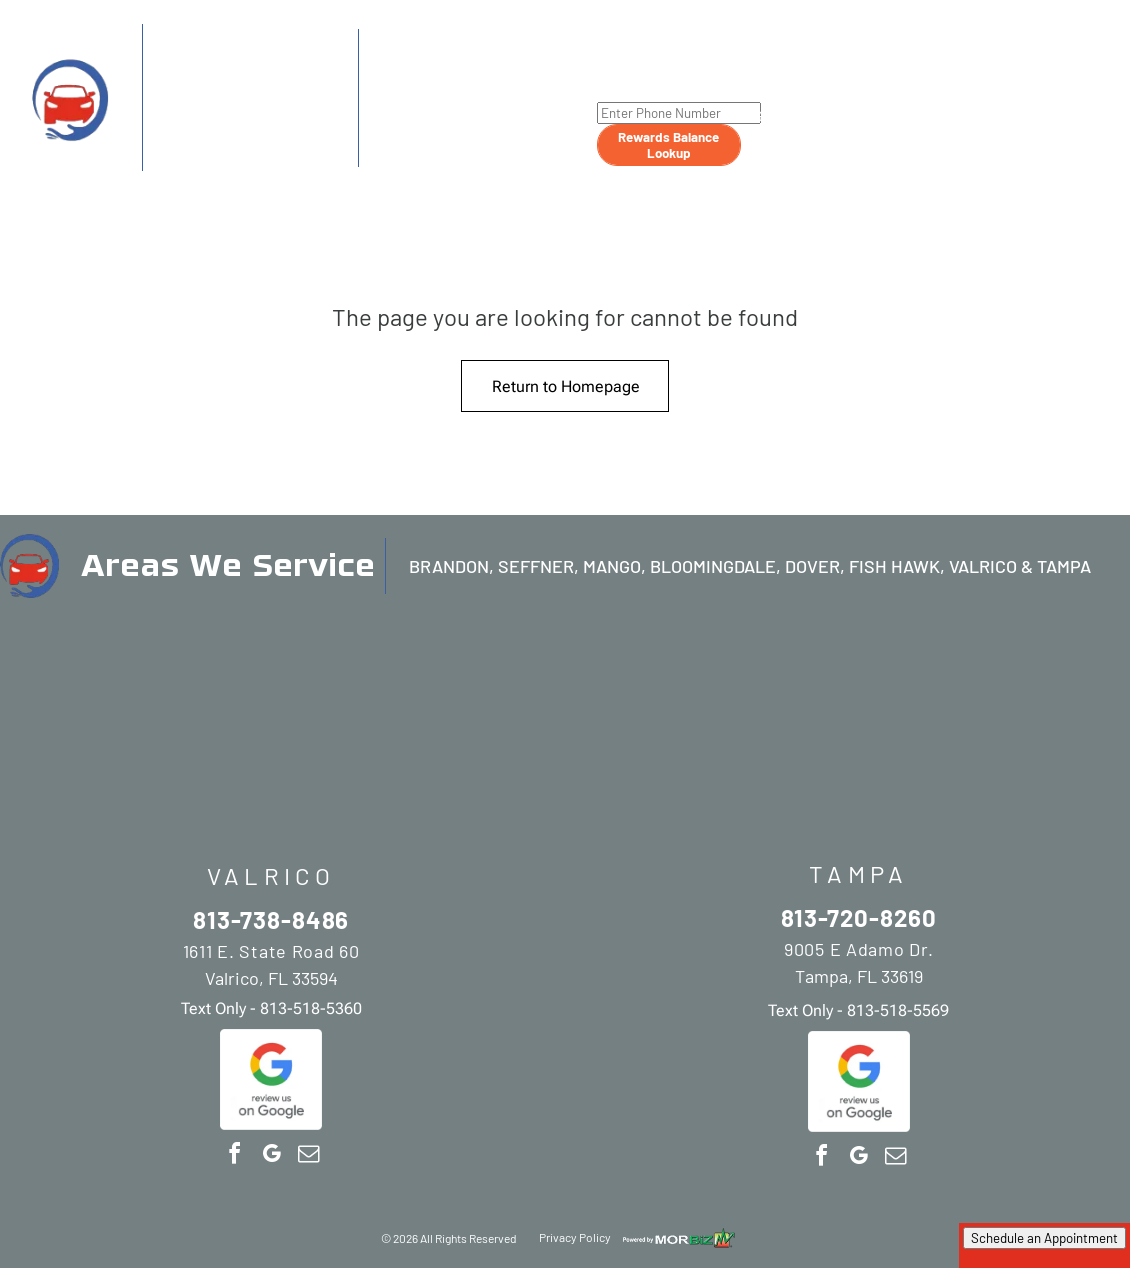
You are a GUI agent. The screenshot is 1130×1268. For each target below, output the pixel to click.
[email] (308, 1156)
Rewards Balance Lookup (668, 145)
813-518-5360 (294, 156)
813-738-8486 (231, 71)
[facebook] (234, 1156)
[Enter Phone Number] (679, 113)
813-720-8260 (453, 73)
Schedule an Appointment (1044, 1238)
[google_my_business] (271, 1156)
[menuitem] (774, 80)
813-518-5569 (512, 153)
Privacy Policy (575, 1237)
